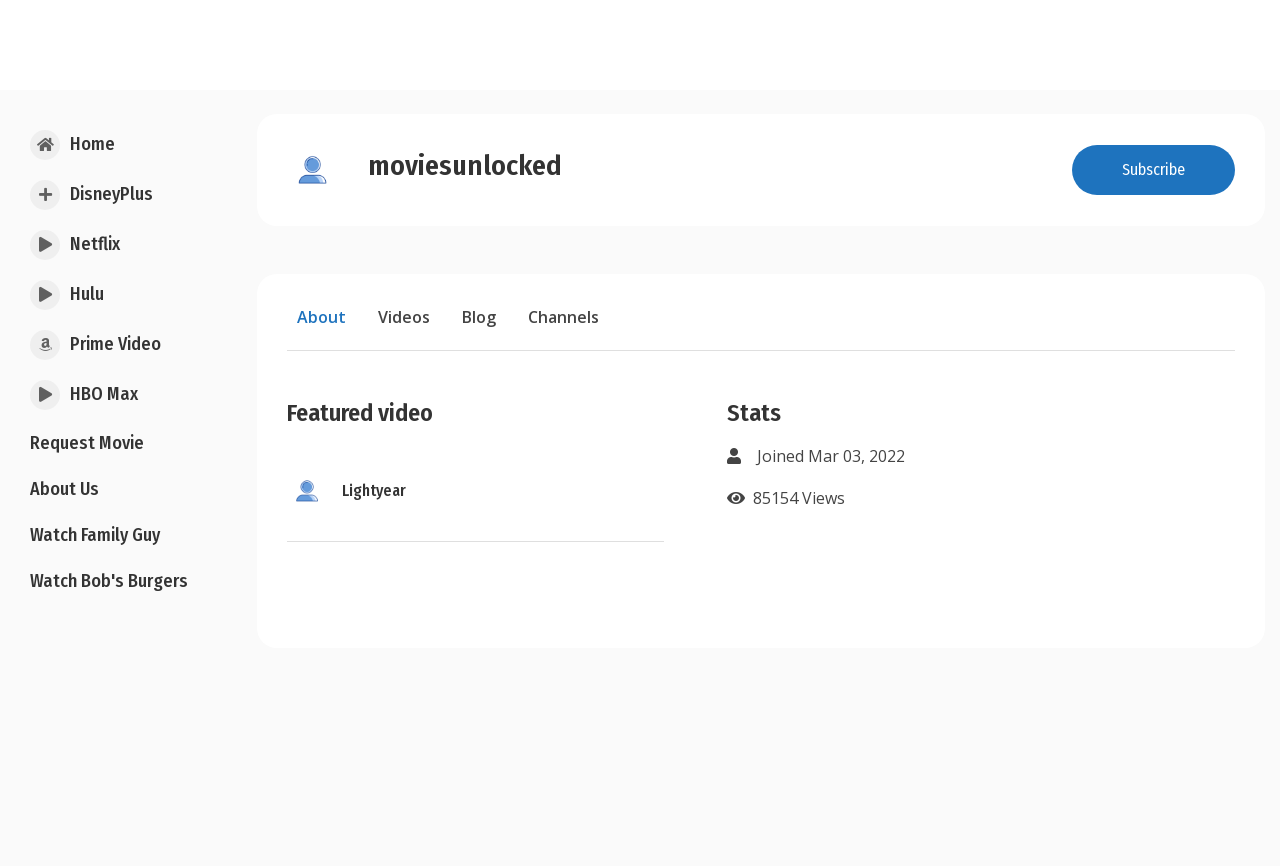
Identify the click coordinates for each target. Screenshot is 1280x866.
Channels (563, 317)
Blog (479, 317)
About (321, 317)
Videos (404, 317)
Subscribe (1153, 169)
